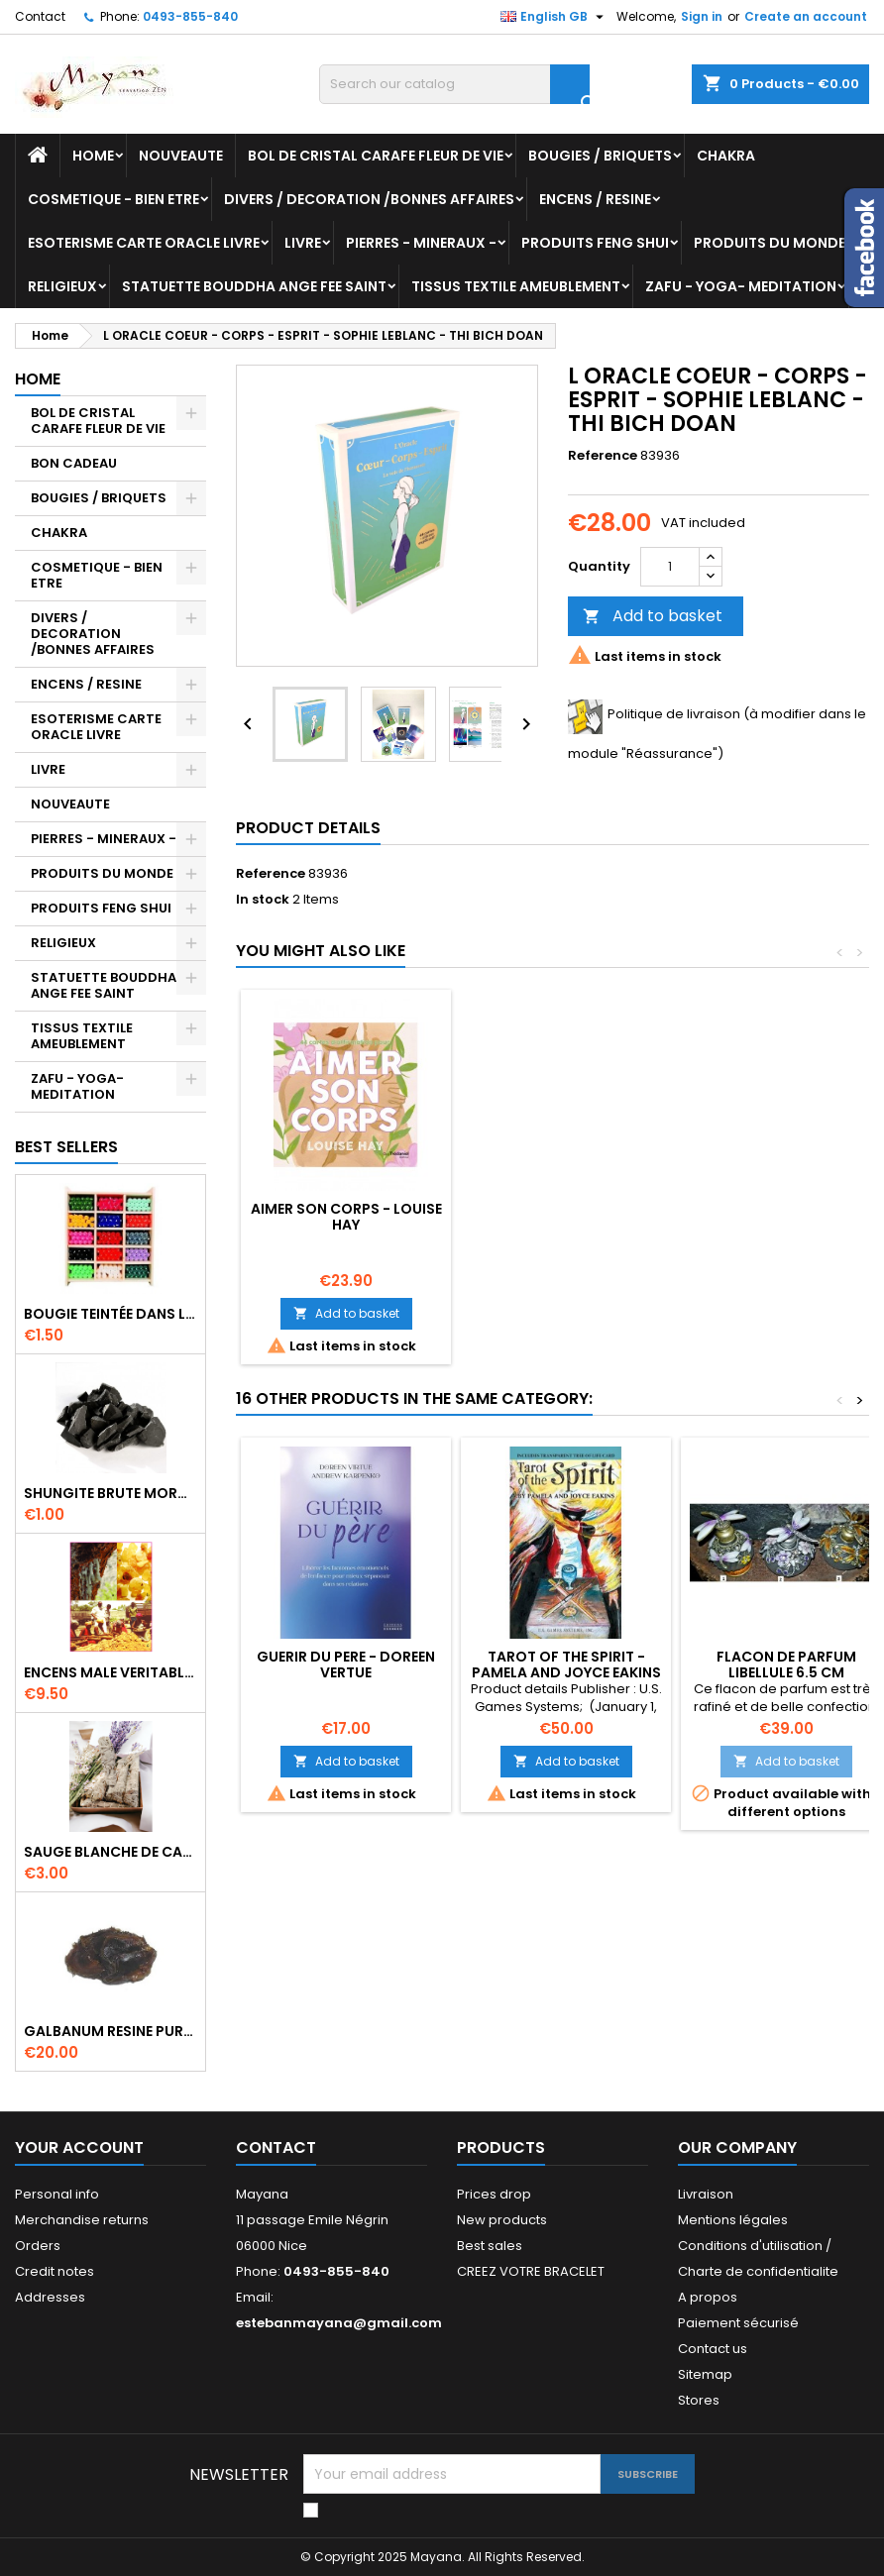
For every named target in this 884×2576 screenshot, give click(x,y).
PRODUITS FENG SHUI (595, 243)
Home (93, 155)
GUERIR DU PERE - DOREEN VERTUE (346, 1664)
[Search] (454, 84)
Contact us (712, 2348)
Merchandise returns (82, 2219)
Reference (602, 456)
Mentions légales (733, 2219)
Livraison (705, 2194)
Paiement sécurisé (738, 2322)
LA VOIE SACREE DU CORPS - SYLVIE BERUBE (346, 1216)
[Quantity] (670, 567)
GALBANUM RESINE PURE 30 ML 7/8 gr (110, 2031)
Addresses (50, 2297)
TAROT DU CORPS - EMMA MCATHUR (566, 1216)
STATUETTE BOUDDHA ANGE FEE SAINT (254, 286)
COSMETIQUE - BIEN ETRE (113, 199)
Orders (37, 2245)
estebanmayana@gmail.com (339, 2322)
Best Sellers (66, 1146)
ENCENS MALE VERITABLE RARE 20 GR (110, 1672)
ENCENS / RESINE (595, 199)
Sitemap (705, 2374)
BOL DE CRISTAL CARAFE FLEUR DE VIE (375, 155)
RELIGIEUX (62, 286)
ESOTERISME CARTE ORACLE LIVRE (144, 243)
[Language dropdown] (554, 17)
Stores (698, 2400)
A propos (707, 2297)
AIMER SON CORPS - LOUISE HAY (786, 1216)
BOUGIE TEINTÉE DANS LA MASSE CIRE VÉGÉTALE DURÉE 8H (110, 1314)
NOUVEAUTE (181, 155)
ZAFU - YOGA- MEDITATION (740, 286)
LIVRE (302, 243)
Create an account (805, 16)
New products (502, 2219)
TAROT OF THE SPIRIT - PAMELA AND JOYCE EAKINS (566, 1664)
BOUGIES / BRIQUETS (600, 155)
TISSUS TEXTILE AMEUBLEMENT (515, 286)
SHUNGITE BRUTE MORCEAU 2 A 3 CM (110, 1493)
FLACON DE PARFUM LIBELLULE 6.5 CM (786, 1664)
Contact (40, 16)
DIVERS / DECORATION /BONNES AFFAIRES (369, 199)
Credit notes (54, 2271)
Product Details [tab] (308, 827)
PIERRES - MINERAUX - (421, 243)
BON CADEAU (74, 463)
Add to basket (652, 615)
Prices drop (494, 2194)
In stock (262, 900)
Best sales (489, 2245)
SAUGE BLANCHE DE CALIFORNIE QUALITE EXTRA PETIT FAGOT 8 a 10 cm (110, 1852)
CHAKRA (726, 155)
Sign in (701, 16)
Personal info (57, 2194)
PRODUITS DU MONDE (769, 243)
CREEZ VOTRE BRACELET (531, 2271)
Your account (79, 2147)
